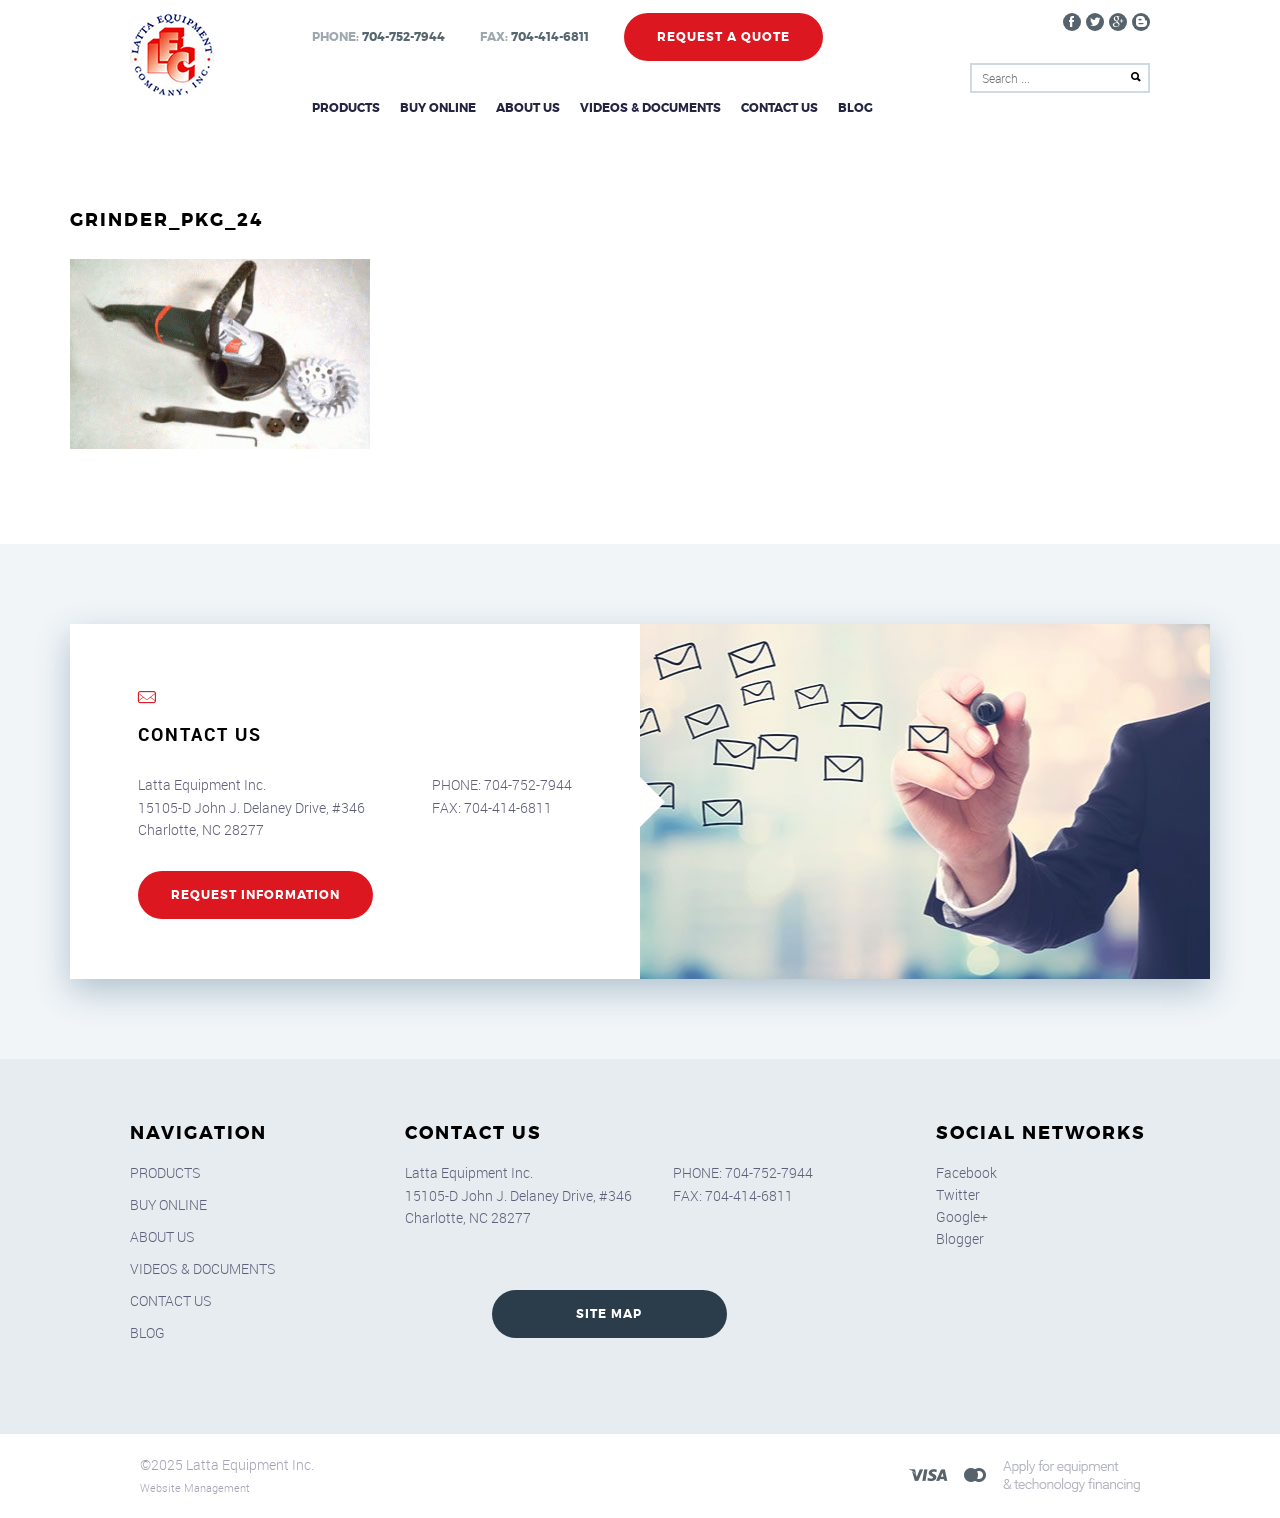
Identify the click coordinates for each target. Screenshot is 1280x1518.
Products (346, 108)
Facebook (966, 1172)
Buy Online (438, 108)
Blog (855, 108)
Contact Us (779, 108)
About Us (528, 108)
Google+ (962, 1216)
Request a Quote (723, 37)
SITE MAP (609, 1314)
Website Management (195, 1487)
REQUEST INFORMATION (255, 895)
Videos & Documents (650, 108)
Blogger (960, 1238)
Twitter (958, 1194)
